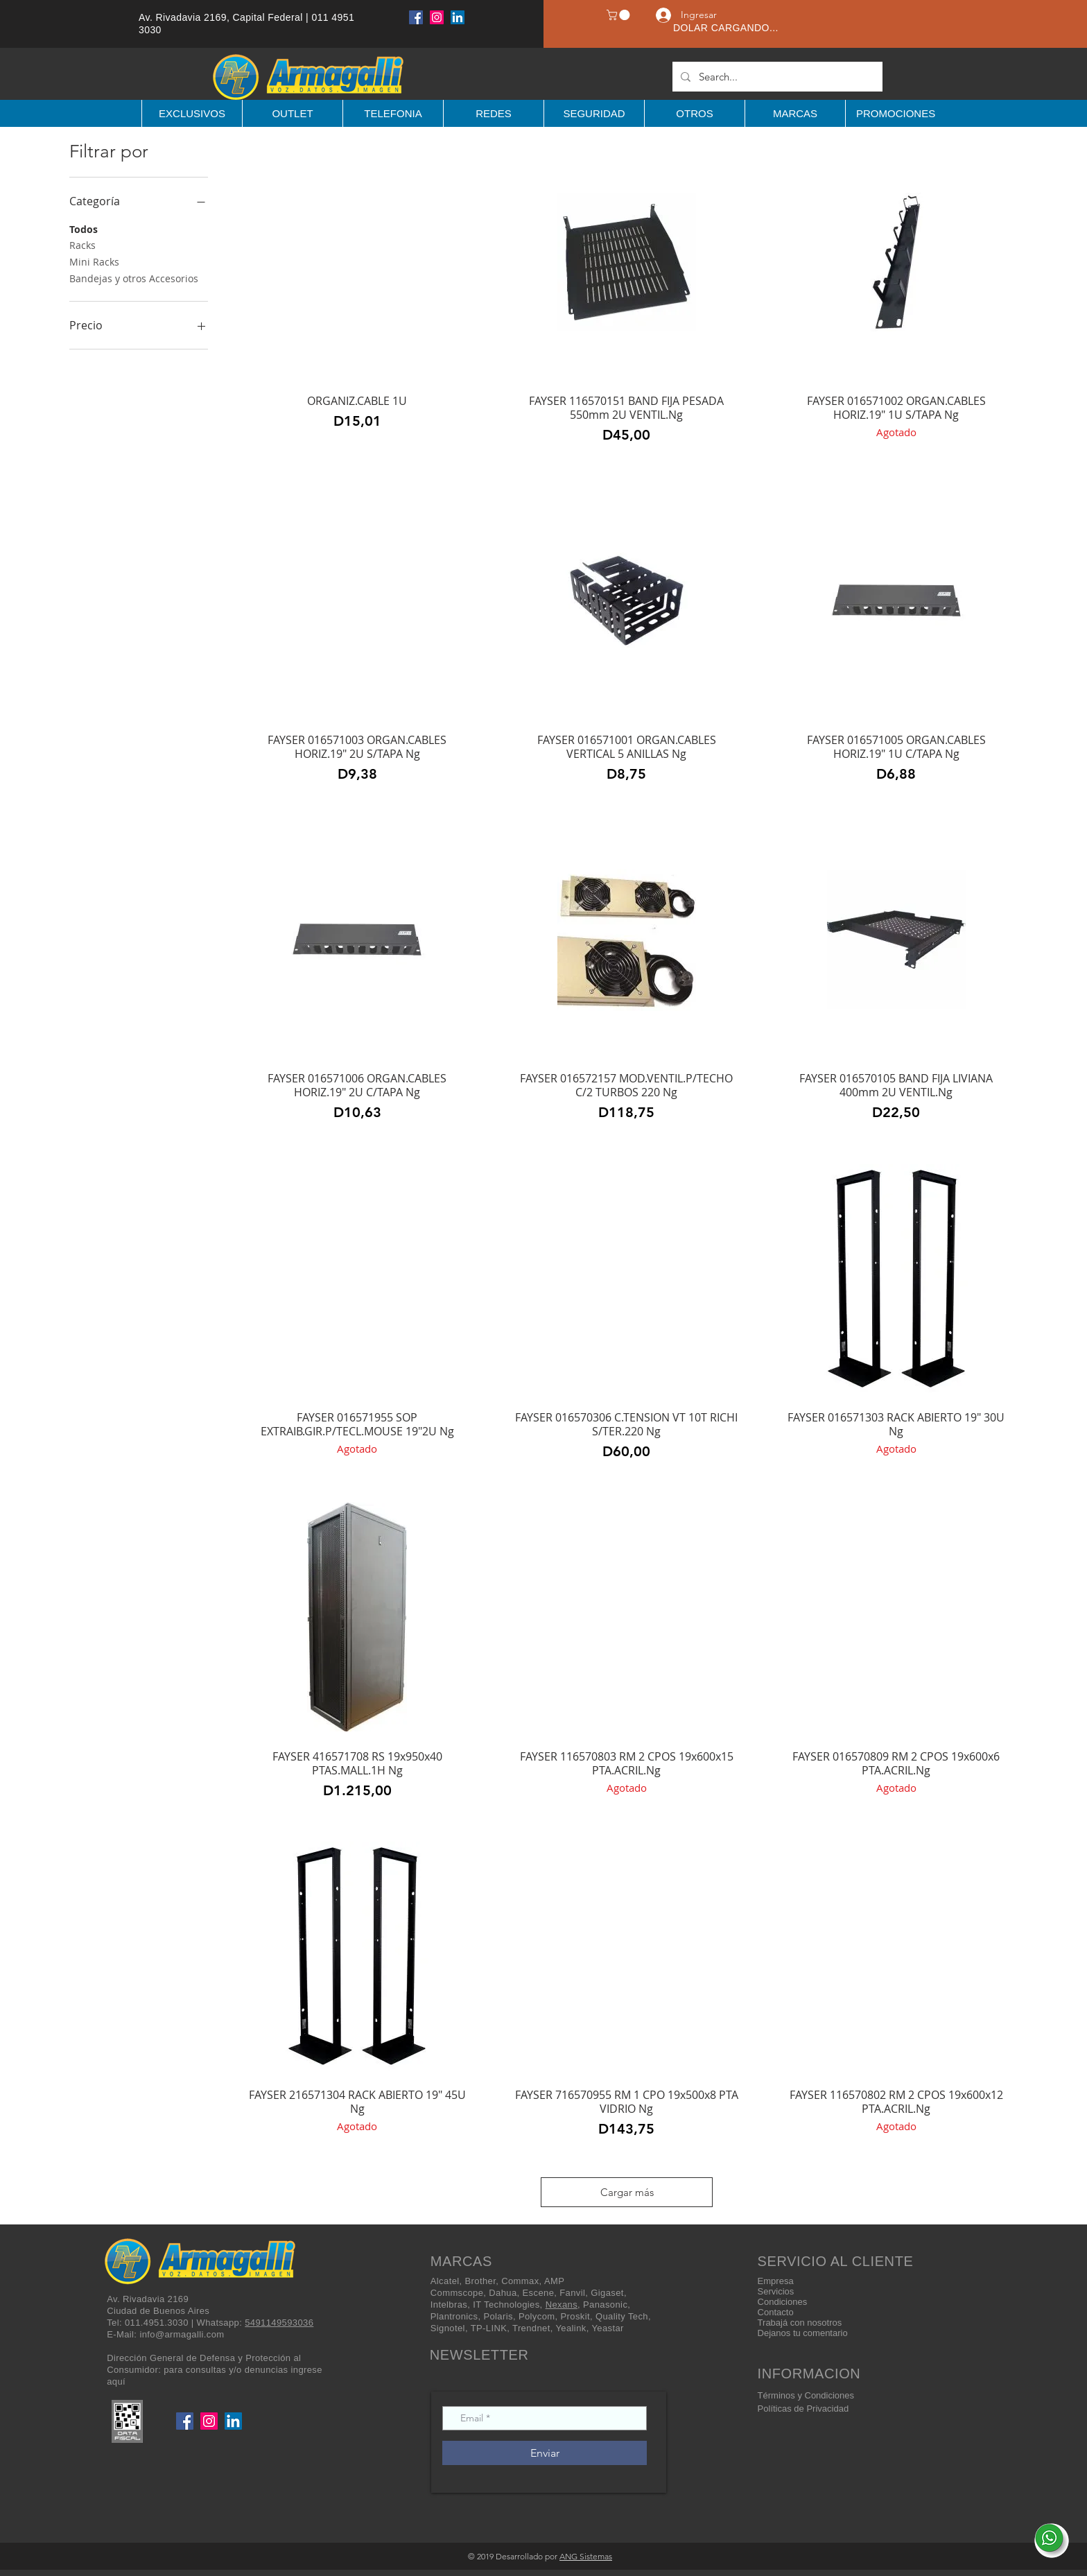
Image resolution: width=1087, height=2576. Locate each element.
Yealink (570, 2328)
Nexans (561, 2304)
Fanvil (572, 2293)
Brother (480, 2281)
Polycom (537, 2316)
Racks (82, 244)
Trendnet (531, 2328)
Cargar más (627, 2192)
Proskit (575, 2316)
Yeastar (607, 2328)
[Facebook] (416, 17)
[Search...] (776, 77)
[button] (619, 15)
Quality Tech (621, 2316)
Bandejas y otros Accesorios (133, 277)
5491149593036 (279, 2322)
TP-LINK (489, 2328)
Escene (539, 2293)
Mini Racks (94, 261)
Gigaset (607, 2293)
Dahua (502, 2293)
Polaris (497, 2316)
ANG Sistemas (585, 2556)
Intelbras (449, 2304)
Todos (83, 228)
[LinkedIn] (457, 17)
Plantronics (454, 2316)
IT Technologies (506, 2304)
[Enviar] (544, 2453)
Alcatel (445, 2281)
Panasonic (605, 2304)
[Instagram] (437, 17)
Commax (520, 2281)
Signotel (448, 2328)
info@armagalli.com (181, 2334)
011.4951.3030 (157, 2322)
